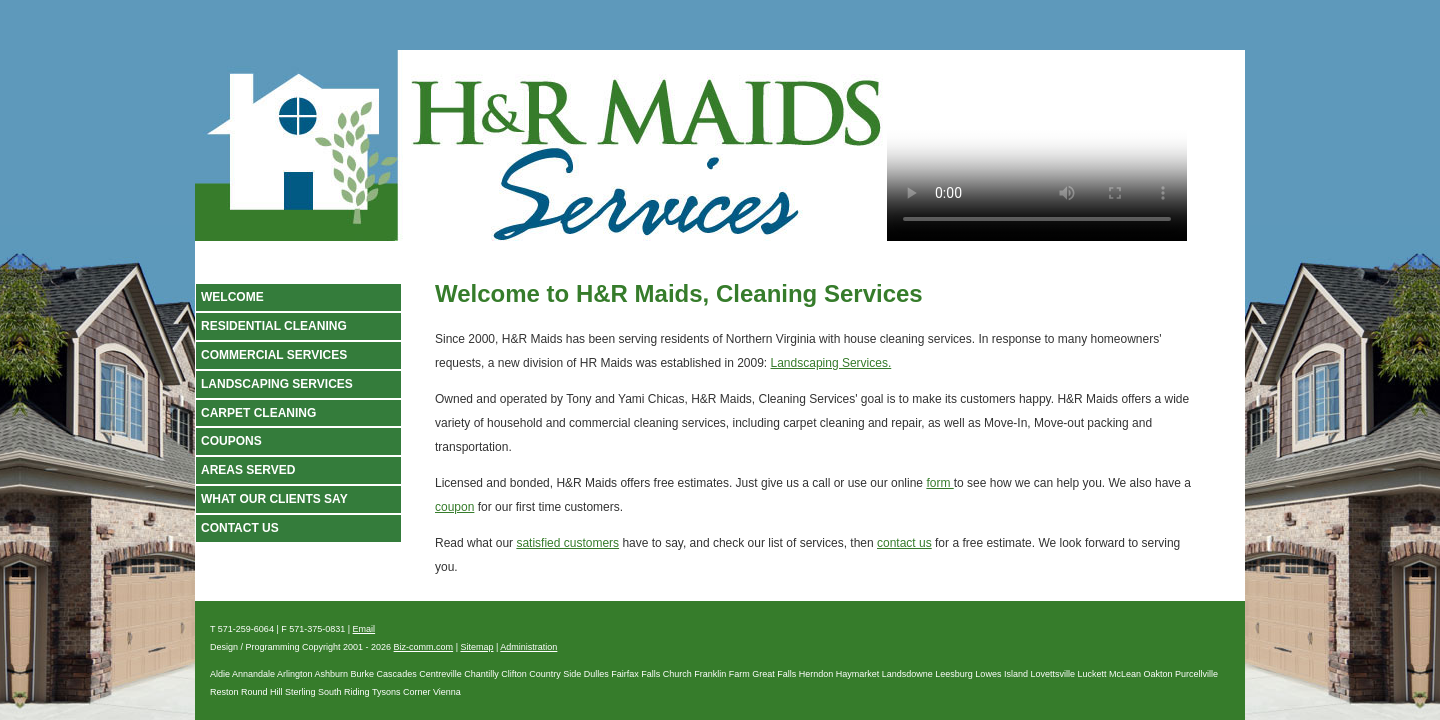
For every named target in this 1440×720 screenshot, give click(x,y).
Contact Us (240, 528)
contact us (904, 543)
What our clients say (274, 499)
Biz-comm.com (424, 647)
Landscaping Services (277, 384)
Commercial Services (274, 355)
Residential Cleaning (274, 326)
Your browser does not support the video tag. (1037, 151)
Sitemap (476, 647)
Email (364, 629)
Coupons (231, 441)
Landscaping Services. (831, 363)
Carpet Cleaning (258, 413)
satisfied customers (567, 543)
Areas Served (248, 470)
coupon (454, 507)
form (939, 483)
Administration (528, 647)
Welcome (232, 297)
